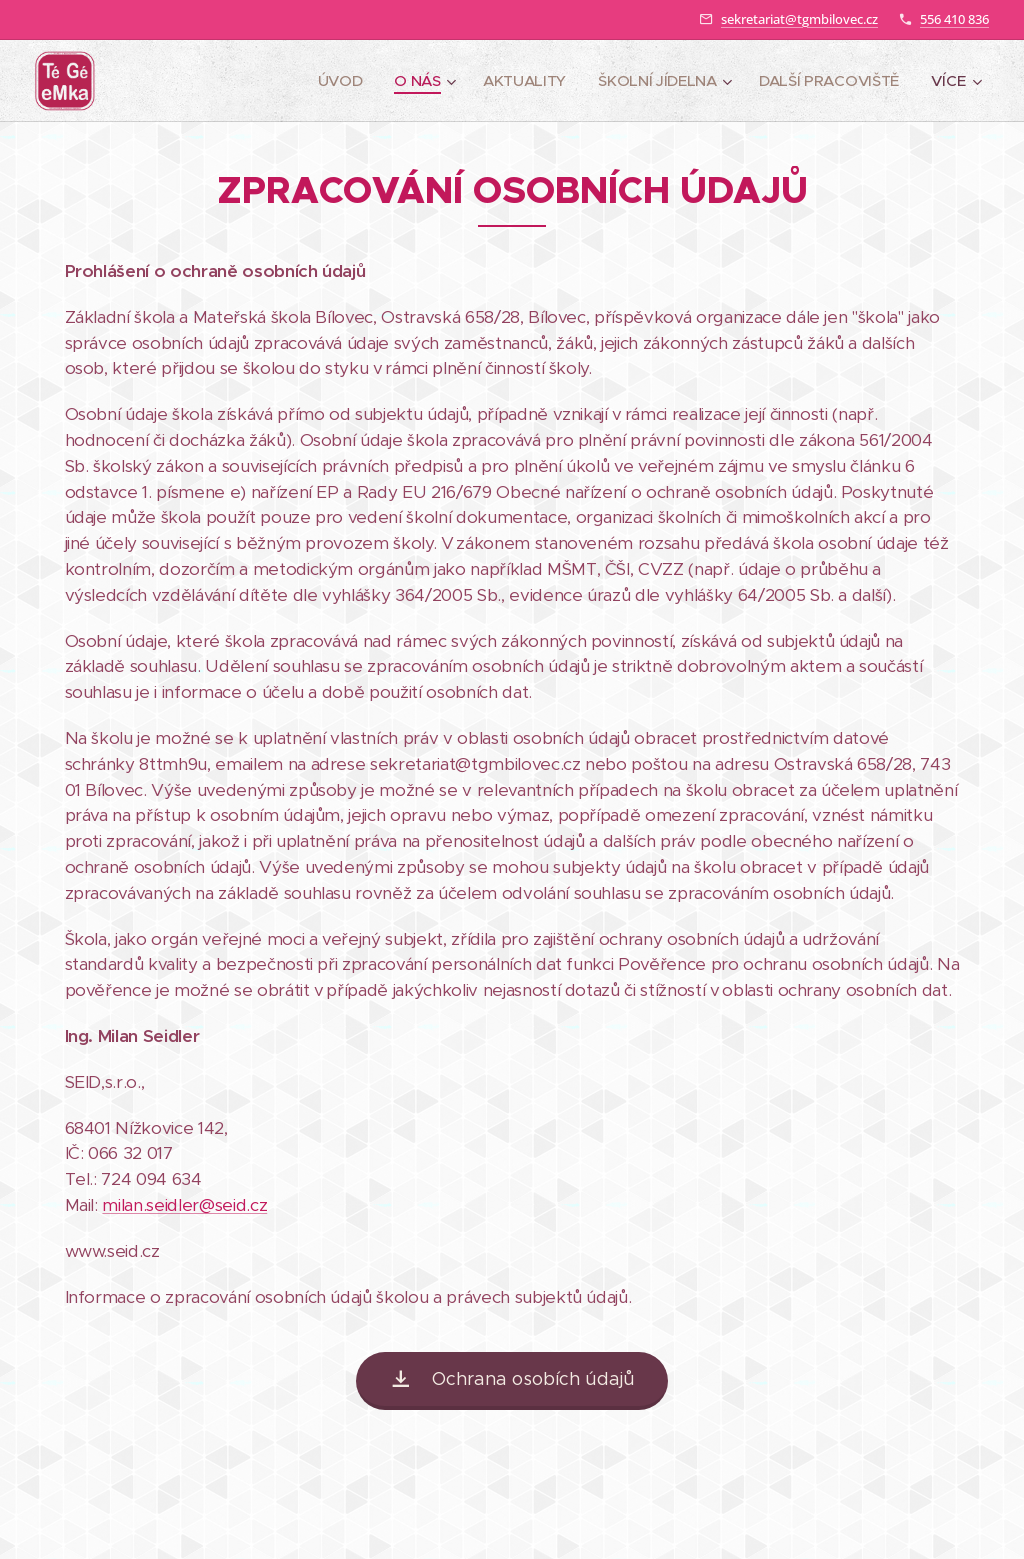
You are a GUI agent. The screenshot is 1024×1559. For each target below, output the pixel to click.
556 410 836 (954, 19)
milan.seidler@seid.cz (184, 1205)
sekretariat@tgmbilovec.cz (799, 19)
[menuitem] (331, 81)
